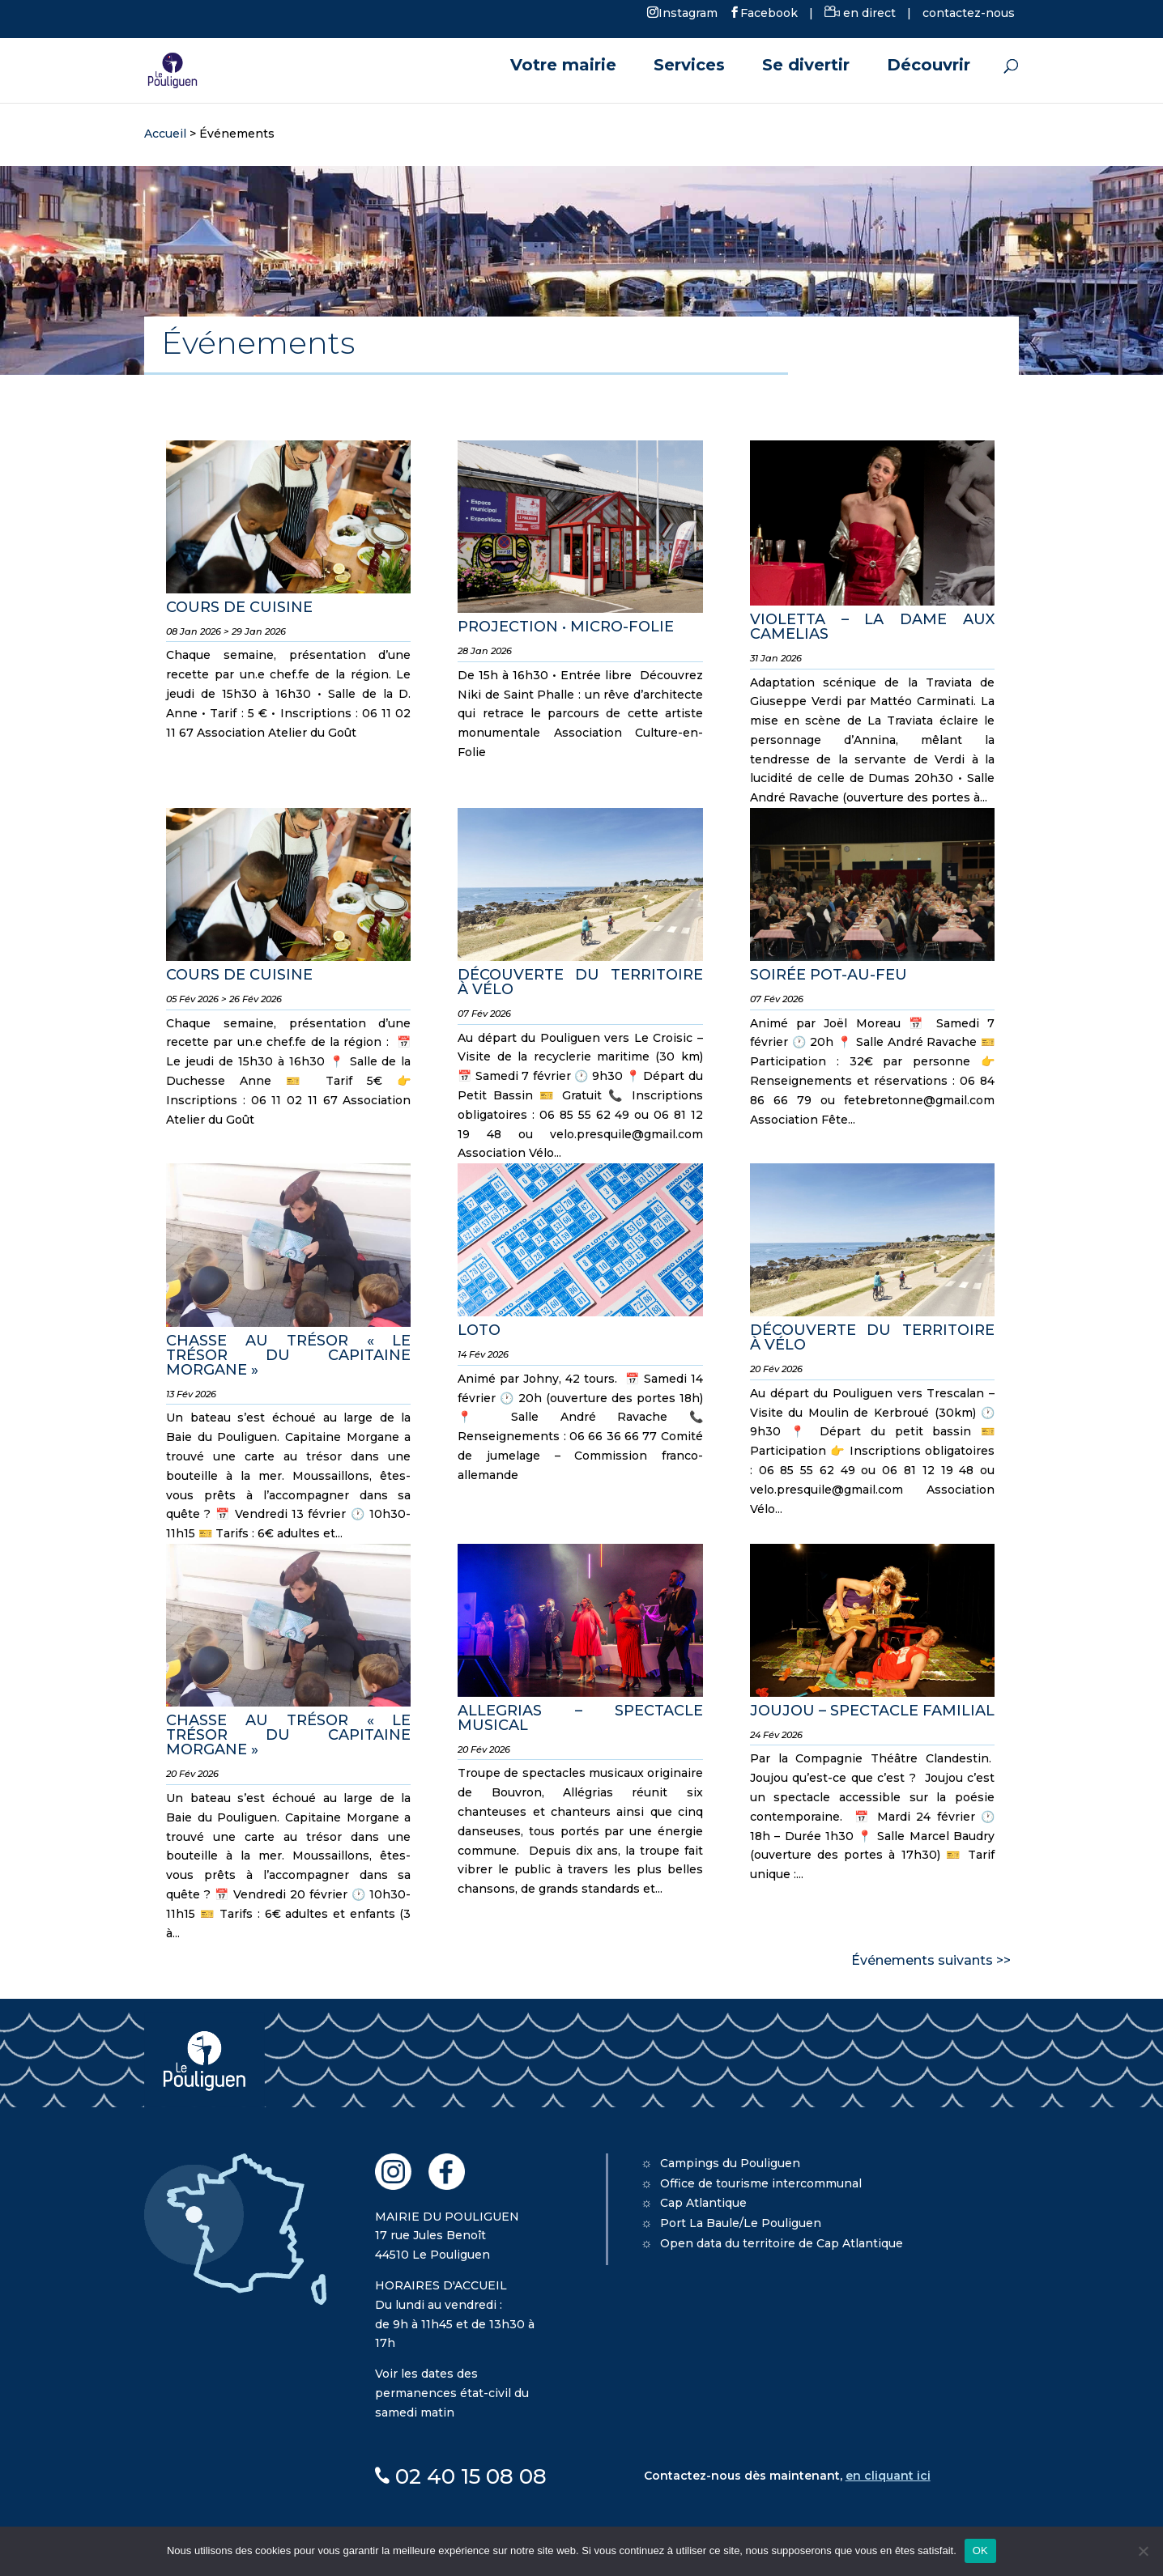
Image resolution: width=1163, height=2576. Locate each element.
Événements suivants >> (931, 1960)
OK (980, 2550)
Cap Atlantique (703, 2203)
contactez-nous (968, 13)
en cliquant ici (888, 2475)
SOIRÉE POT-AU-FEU (828, 975)
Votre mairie (563, 66)
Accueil (165, 133)
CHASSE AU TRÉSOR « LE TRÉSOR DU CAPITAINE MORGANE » (288, 1355)
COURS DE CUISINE (239, 607)
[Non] (1143, 2551)
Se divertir (806, 66)
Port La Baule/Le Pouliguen (740, 2223)
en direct (860, 13)
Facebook (769, 12)
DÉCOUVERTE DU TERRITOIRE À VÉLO (580, 982)
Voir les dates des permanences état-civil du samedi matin (452, 2393)
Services (689, 66)
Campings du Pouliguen (730, 2163)
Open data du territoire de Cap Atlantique (781, 2243)
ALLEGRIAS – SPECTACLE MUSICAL (580, 1718)
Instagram (688, 12)
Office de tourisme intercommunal (761, 2183)
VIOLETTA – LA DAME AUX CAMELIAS (872, 626)
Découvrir (928, 66)
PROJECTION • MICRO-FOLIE (566, 626)
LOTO (479, 1330)
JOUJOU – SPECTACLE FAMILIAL (872, 1710)
